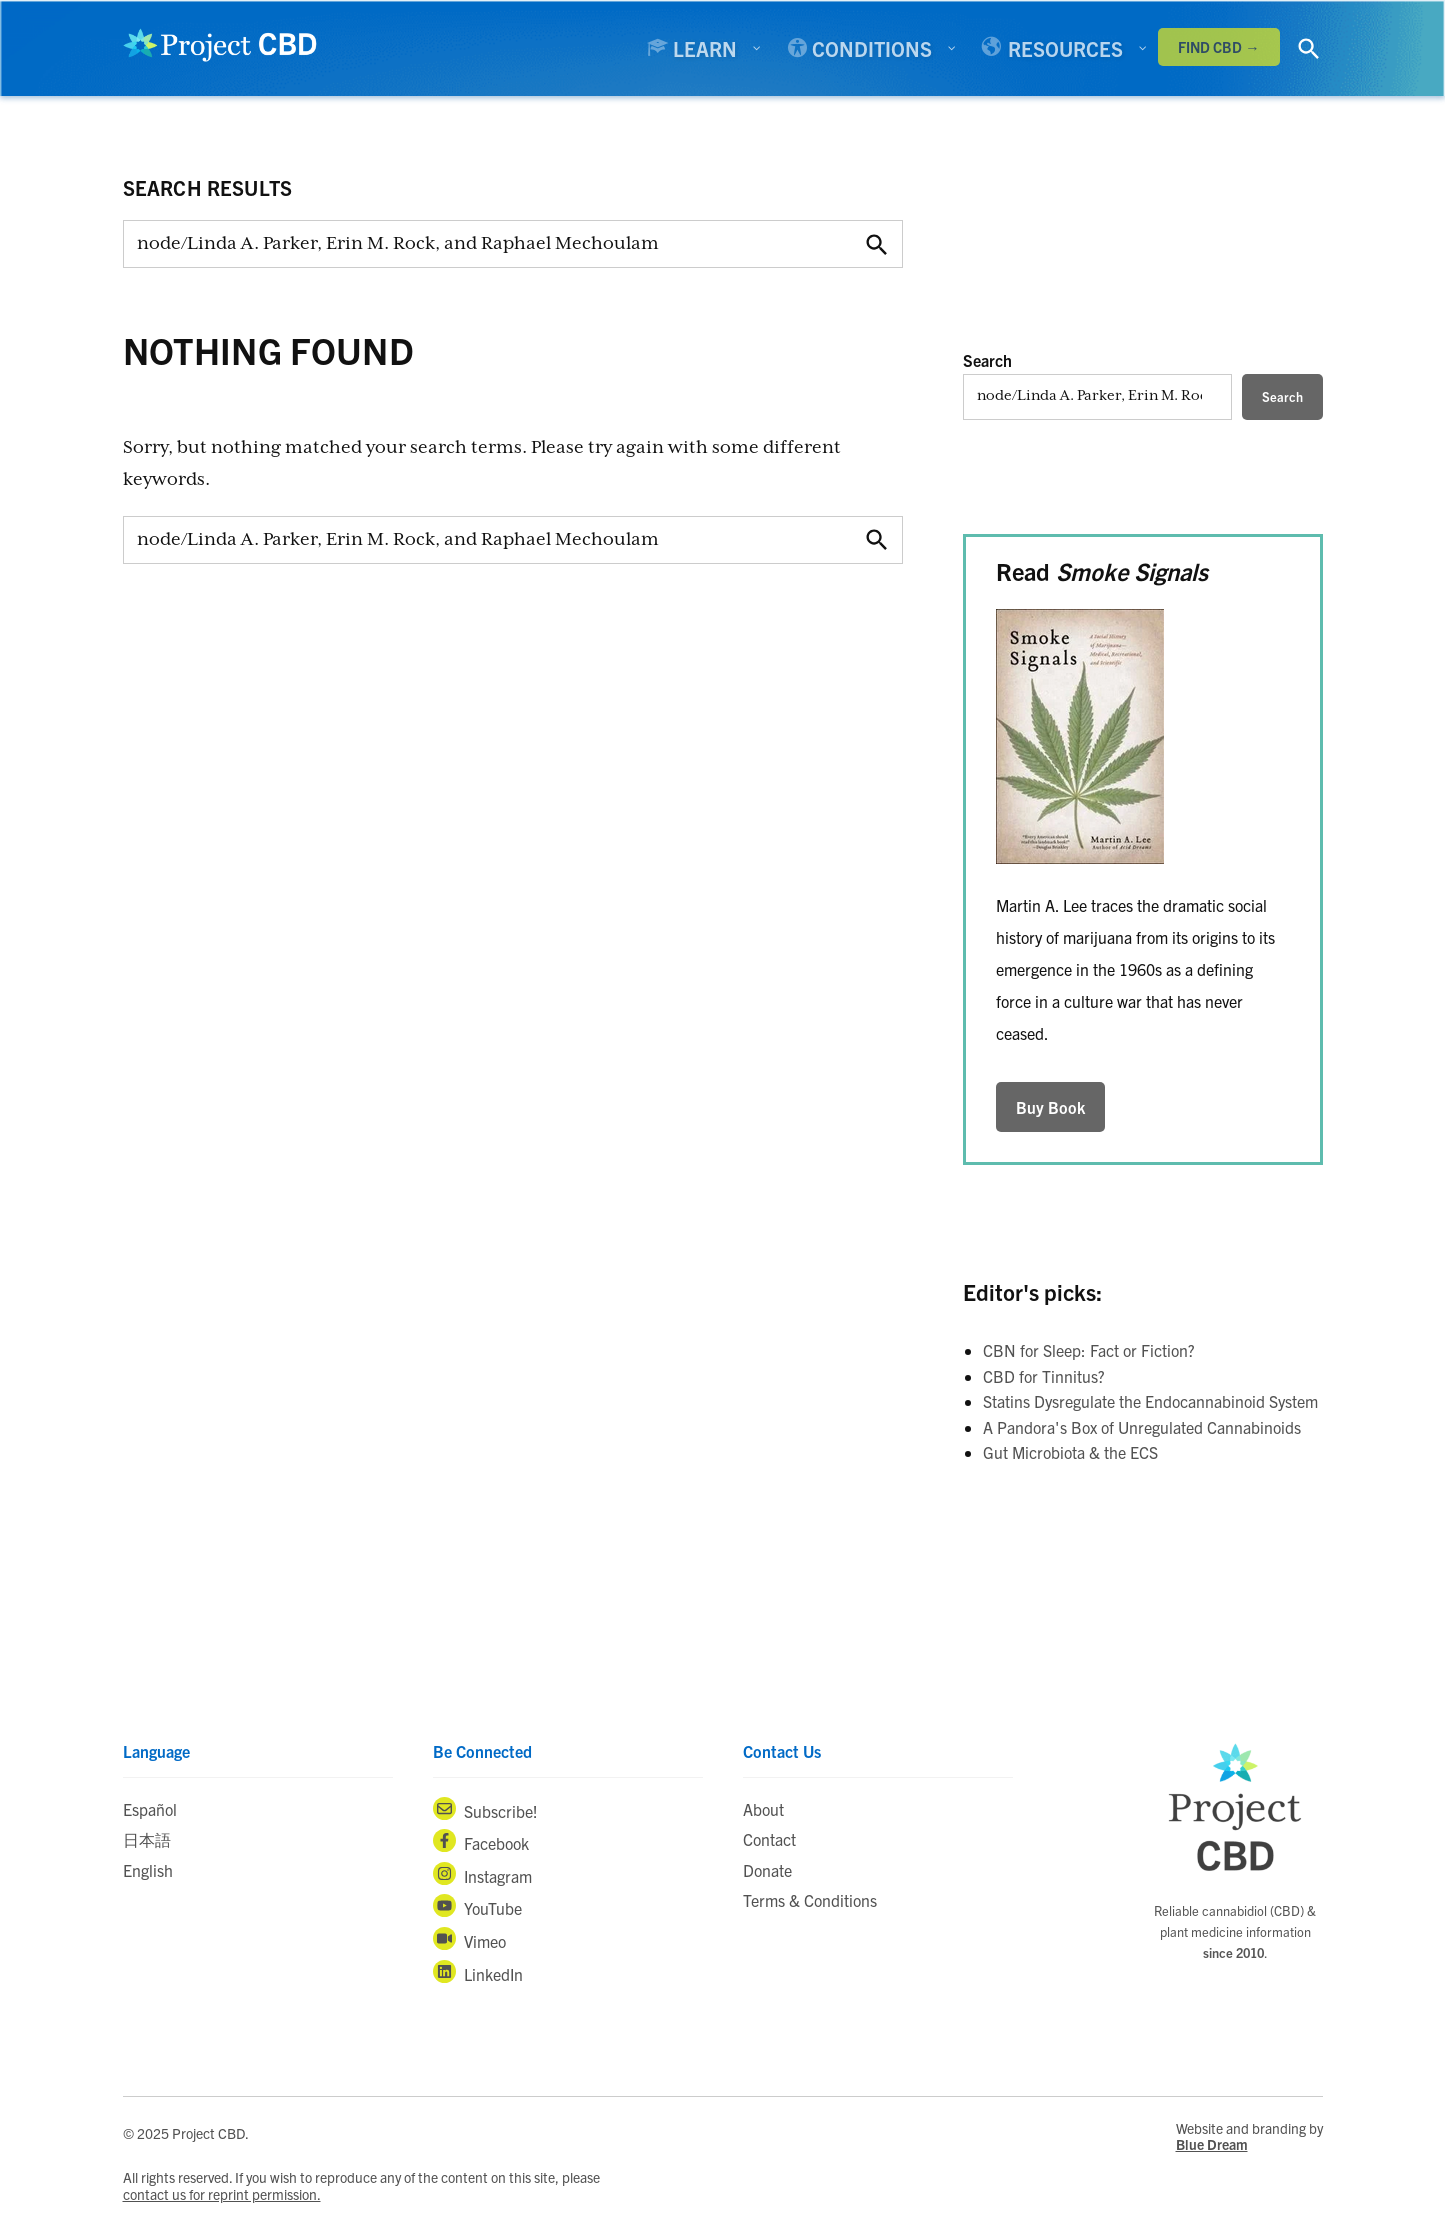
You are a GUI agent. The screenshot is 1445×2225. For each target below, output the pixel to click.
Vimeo (469, 1939)
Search (987, 360)
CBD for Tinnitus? (1044, 1376)
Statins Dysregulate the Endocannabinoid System (1150, 1401)
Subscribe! (485, 1809)
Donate (767, 1870)
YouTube (477, 1906)
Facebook (481, 1841)
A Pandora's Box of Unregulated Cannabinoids (1142, 1427)
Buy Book (1050, 1107)
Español (150, 1809)
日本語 (147, 1839)
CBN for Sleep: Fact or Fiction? (1089, 1350)
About (763, 1809)
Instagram (482, 1874)
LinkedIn (478, 1972)
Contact (769, 1839)
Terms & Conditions (810, 1900)
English (148, 1870)
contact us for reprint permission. (222, 2194)
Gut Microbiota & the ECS (1070, 1452)
